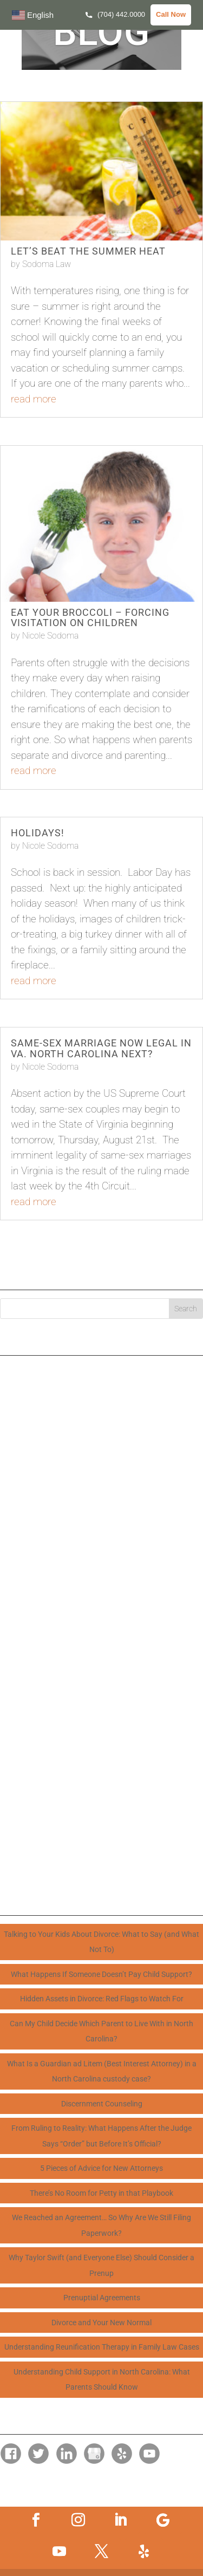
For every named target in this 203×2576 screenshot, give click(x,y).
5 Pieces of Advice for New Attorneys (101, 2168)
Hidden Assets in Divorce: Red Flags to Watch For (102, 1998)
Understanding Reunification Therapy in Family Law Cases (101, 2347)
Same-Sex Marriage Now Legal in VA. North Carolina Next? (101, 1048)
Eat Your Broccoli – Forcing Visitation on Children (90, 618)
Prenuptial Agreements (101, 2297)
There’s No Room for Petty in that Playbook (101, 2193)
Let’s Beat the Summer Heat (88, 251)
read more (33, 399)
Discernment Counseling (101, 2103)
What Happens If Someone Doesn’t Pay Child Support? (101, 1974)
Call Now (171, 14)
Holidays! (37, 832)
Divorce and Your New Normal (101, 2322)
